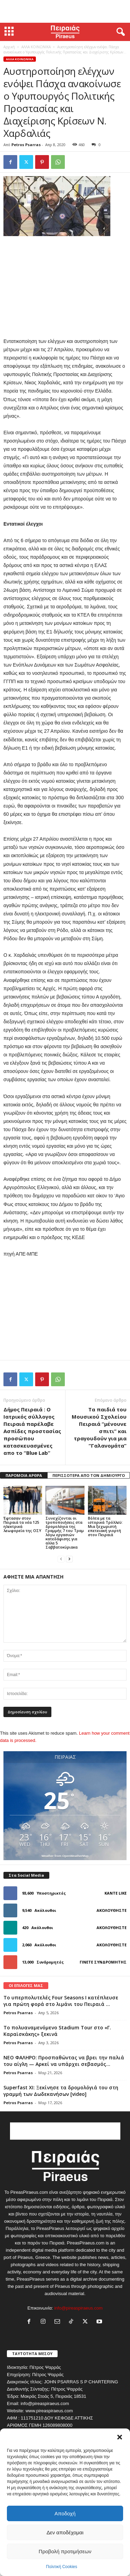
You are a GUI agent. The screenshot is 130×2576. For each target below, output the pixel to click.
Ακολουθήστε (112, 1910)
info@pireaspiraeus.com (78, 2308)
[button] (119, 2437)
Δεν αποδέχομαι (65, 2532)
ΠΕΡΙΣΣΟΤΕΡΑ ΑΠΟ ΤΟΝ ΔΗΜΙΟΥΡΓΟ (88, 1475)
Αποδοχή (65, 2513)
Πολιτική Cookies (61, 2566)
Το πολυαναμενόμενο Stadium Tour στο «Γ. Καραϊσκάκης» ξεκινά (57, 2030)
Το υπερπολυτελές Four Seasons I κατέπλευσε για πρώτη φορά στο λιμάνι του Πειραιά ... (60, 2000)
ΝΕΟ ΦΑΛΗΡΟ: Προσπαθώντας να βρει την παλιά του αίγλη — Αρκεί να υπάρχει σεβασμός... (63, 2060)
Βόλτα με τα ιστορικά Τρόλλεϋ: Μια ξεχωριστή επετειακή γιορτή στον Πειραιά (105, 1526)
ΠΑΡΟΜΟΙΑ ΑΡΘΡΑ (24, 1475)
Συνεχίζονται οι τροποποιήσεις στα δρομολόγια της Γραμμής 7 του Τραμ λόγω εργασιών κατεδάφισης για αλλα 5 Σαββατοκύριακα (65, 1532)
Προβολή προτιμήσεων (65, 2551)
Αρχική (9, 46)
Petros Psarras (26, 144)
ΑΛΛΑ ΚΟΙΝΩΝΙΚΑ (36, 46)
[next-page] (69, 1558)
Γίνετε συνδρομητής (103, 1962)
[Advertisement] (65, 11)
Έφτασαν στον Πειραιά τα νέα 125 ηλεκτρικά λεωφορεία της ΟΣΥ (22, 1524)
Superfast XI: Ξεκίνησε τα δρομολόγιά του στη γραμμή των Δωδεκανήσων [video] (60, 2090)
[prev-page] (61, 1558)
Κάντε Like (115, 1893)
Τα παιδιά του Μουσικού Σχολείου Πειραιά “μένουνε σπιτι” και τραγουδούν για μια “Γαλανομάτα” (99, 1427)
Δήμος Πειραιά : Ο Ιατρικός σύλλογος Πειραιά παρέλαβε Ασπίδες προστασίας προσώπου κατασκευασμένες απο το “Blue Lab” (32, 1431)
